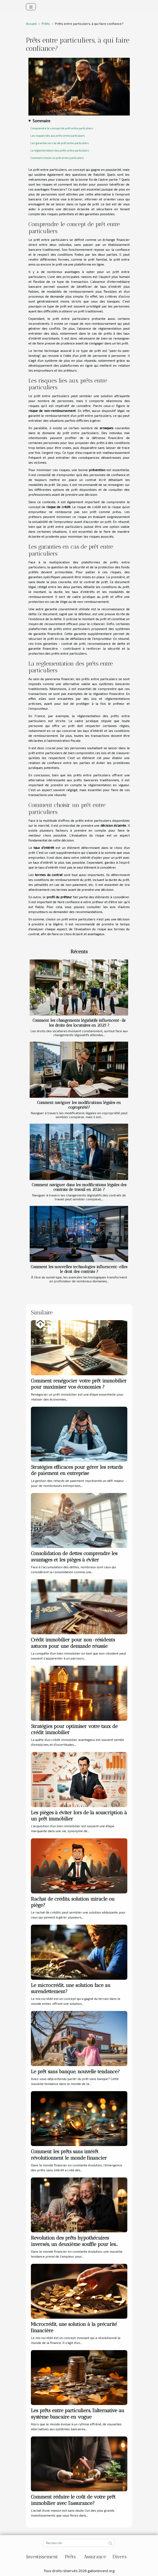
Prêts (46, 23)
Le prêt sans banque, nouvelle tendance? (75, 2071)
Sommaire (41, 120)
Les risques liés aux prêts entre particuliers (57, 135)
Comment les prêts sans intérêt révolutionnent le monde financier (69, 2154)
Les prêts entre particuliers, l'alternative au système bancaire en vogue (77, 2413)
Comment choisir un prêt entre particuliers (57, 157)
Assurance (95, 2557)
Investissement (42, 2557)
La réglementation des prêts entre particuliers (59, 150)
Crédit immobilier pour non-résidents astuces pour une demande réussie (73, 1643)
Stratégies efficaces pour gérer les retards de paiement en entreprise (77, 1470)
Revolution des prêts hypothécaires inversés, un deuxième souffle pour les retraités (73, 2244)
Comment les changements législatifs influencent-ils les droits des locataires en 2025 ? (79, 1022)
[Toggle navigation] (31, 6)
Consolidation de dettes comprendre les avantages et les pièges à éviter (74, 1556)
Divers (119, 2557)
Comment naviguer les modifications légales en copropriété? (79, 1105)
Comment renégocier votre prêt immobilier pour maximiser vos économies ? (79, 1384)
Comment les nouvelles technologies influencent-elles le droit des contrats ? (79, 1269)
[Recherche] (78, 2543)
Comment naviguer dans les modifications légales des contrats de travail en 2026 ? (79, 1187)
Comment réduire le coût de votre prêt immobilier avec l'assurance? (73, 2500)
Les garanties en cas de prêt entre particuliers (59, 143)
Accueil (31, 23)
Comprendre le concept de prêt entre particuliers (61, 128)
